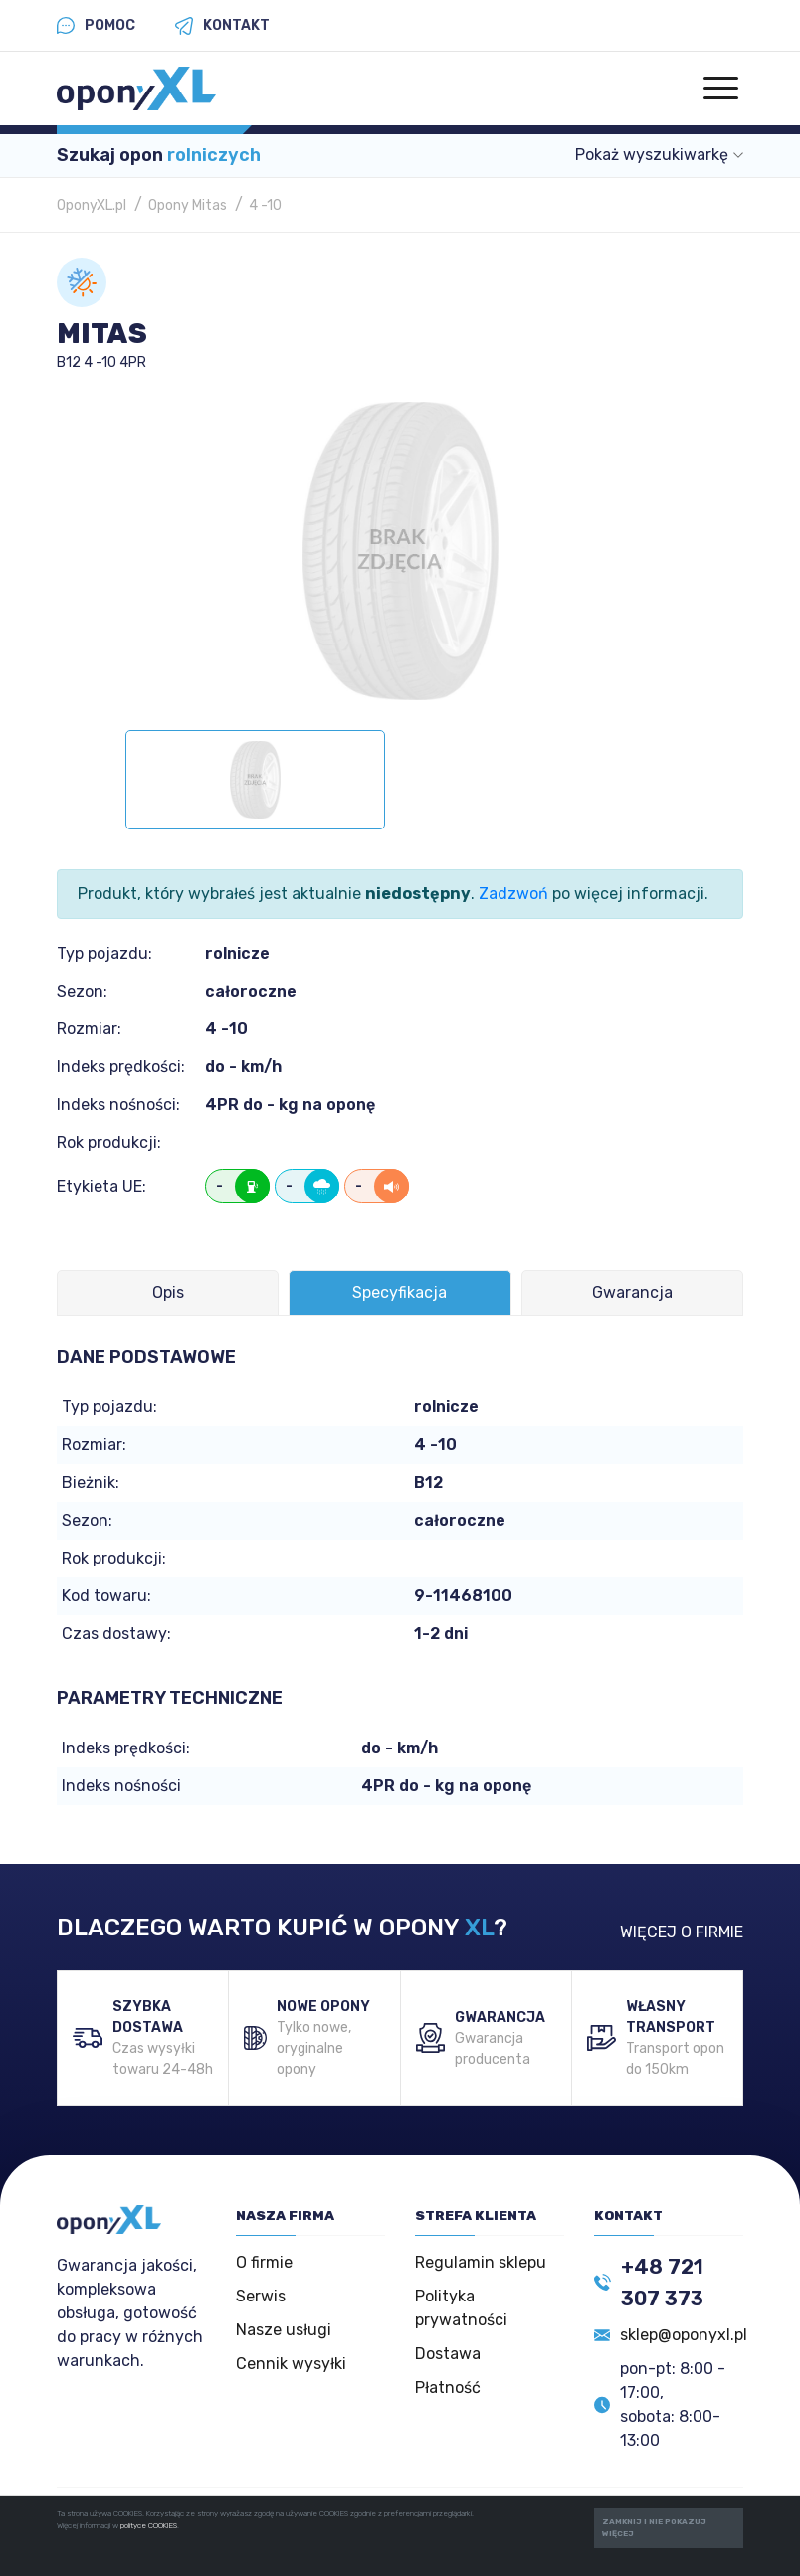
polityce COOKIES (148, 2525)
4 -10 (265, 205)
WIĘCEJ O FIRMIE (681, 1932)
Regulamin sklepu (480, 2262)
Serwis (261, 2296)
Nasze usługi (283, 2329)
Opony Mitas (187, 205)
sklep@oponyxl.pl (683, 2334)
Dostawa (448, 2353)
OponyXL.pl (91, 205)
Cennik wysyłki (291, 2363)
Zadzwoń (513, 893)
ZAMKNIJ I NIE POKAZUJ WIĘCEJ (654, 2527)
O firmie (264, 2262)
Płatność (448, 2387)
